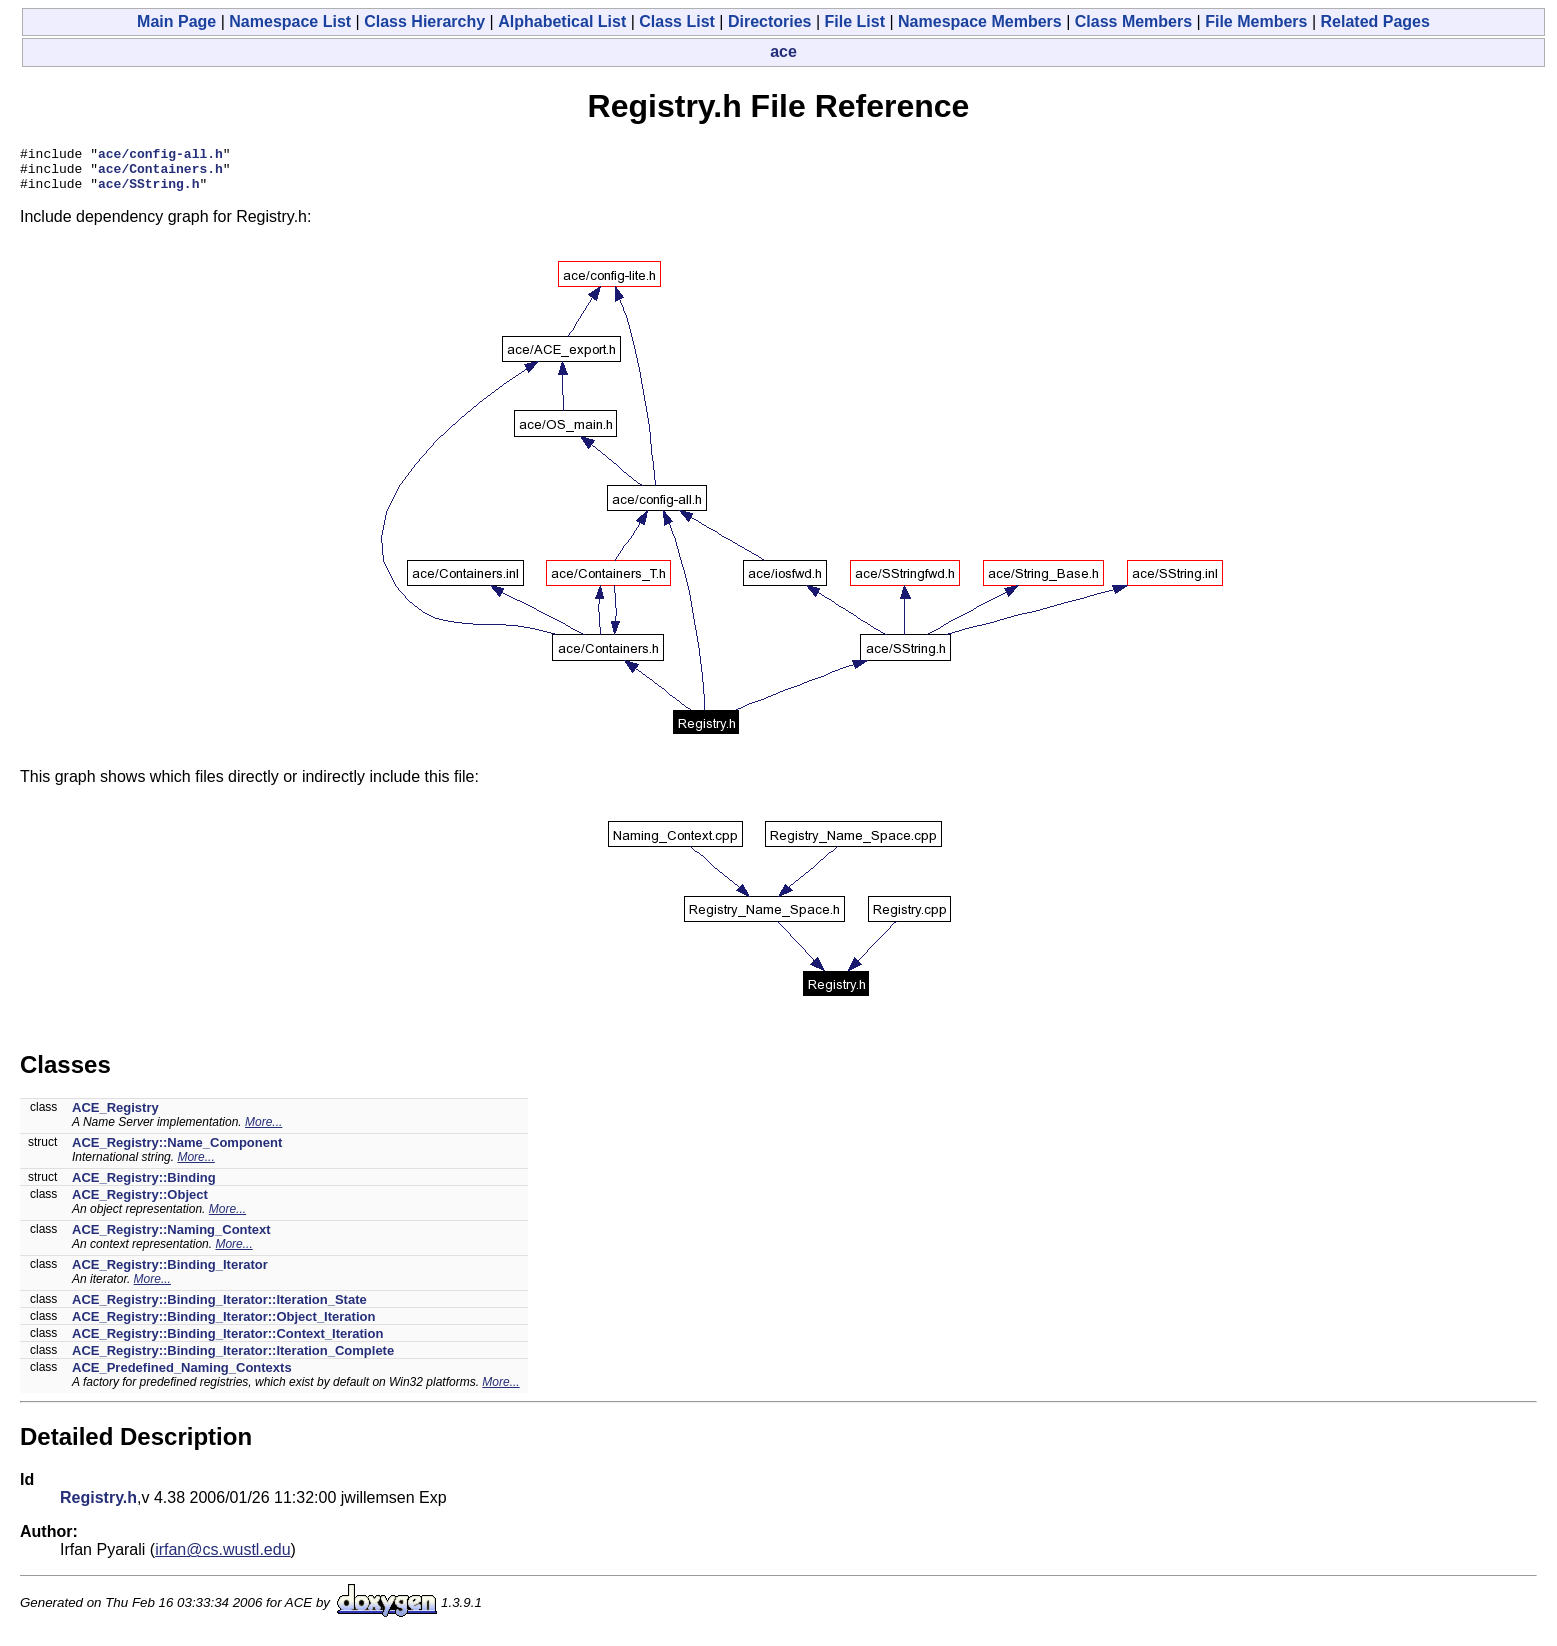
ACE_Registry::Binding (144, 1186)
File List (855, 21)
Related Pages (1375, 21)
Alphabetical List (562, 21)
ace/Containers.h (160, 174)
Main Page (176, 21)
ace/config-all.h (160, 156)
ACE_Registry (115, 1116)
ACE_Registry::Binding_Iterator (170, 1273)
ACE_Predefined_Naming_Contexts (182, 1376)
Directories (770, 21)
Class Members (1133, 21)
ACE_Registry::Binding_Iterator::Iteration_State (219, 1308)
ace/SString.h (148, 192)
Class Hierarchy (424, 21)
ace (783, 51)
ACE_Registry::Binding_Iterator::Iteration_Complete (233, 1359)
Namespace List (290, 21)
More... (263, 1131)
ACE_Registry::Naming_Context (171, 1238)
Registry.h (98, 1506)
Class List (677, 21)
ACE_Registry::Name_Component (177, 1151)
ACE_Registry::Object (140, 1203)
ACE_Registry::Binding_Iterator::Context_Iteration (227, 1342)
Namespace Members (980, 21)
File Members (1256, 21)
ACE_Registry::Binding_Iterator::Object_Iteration (223, 1325)
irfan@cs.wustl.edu (222, 1558)
